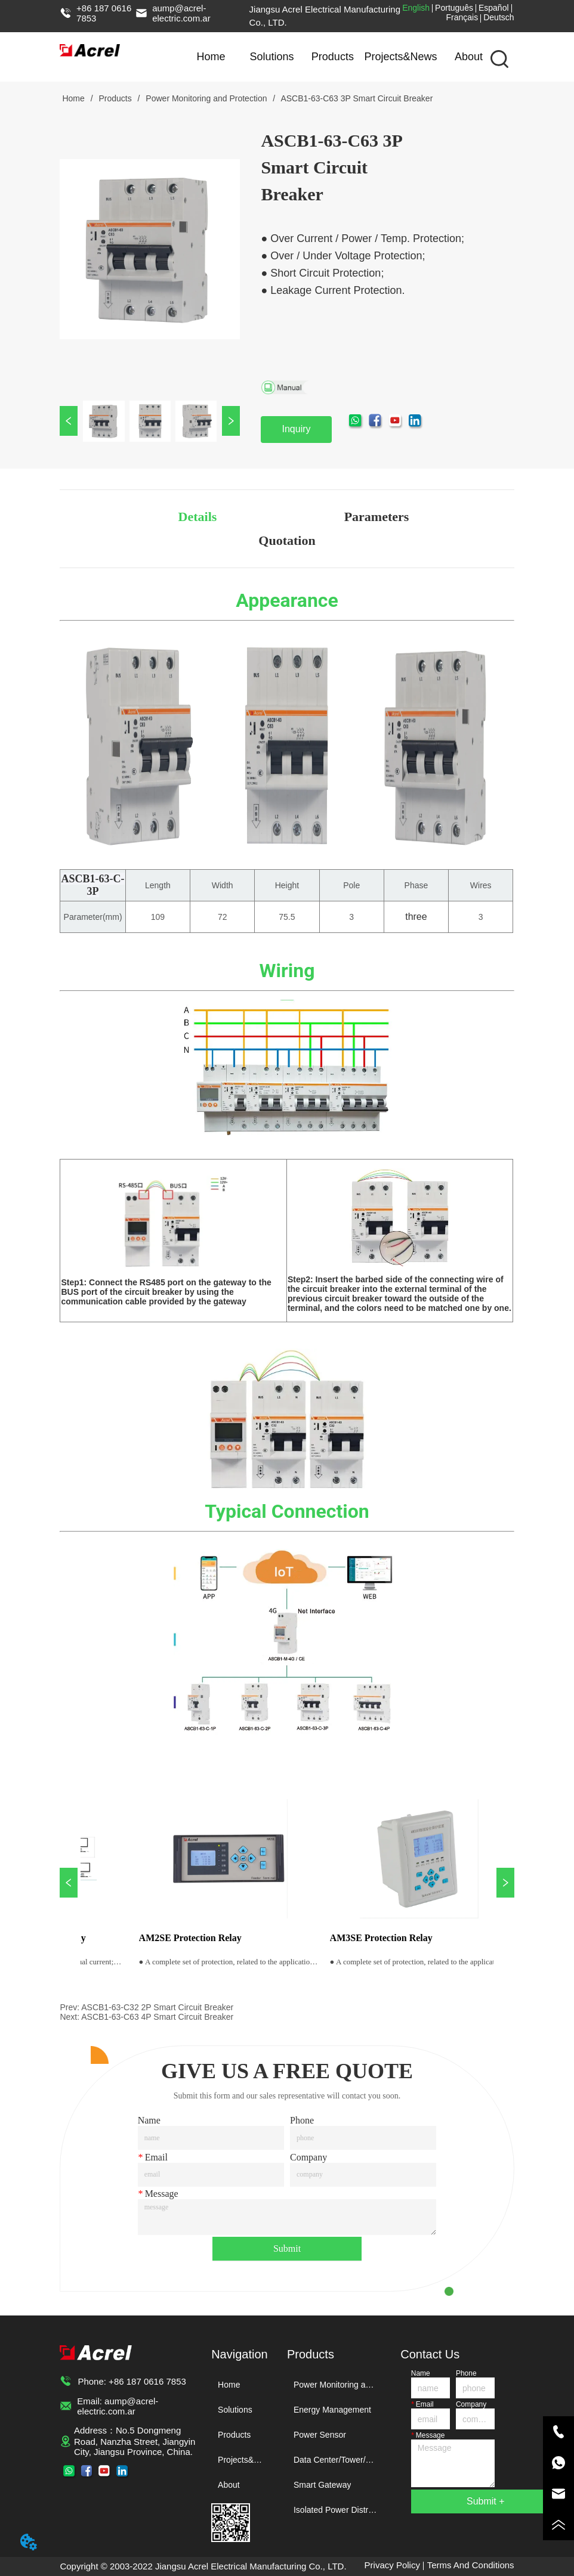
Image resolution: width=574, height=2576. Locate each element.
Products (332, 57)
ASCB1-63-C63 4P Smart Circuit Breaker (157, 2017)
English (416, 8)
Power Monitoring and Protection (206, 98)
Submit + (486, 2501)
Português (454, 8)
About (469, 57)
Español (494, 8)
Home (211, 57)
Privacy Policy (392, 2565)
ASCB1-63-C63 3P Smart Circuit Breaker (356, 98)
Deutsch (498, 17)
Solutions (271, 57)
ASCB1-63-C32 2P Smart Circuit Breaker (157, 2007)
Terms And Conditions (470, 2565)
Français (462, 17)
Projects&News (400, 57)
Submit (287, 2248)
